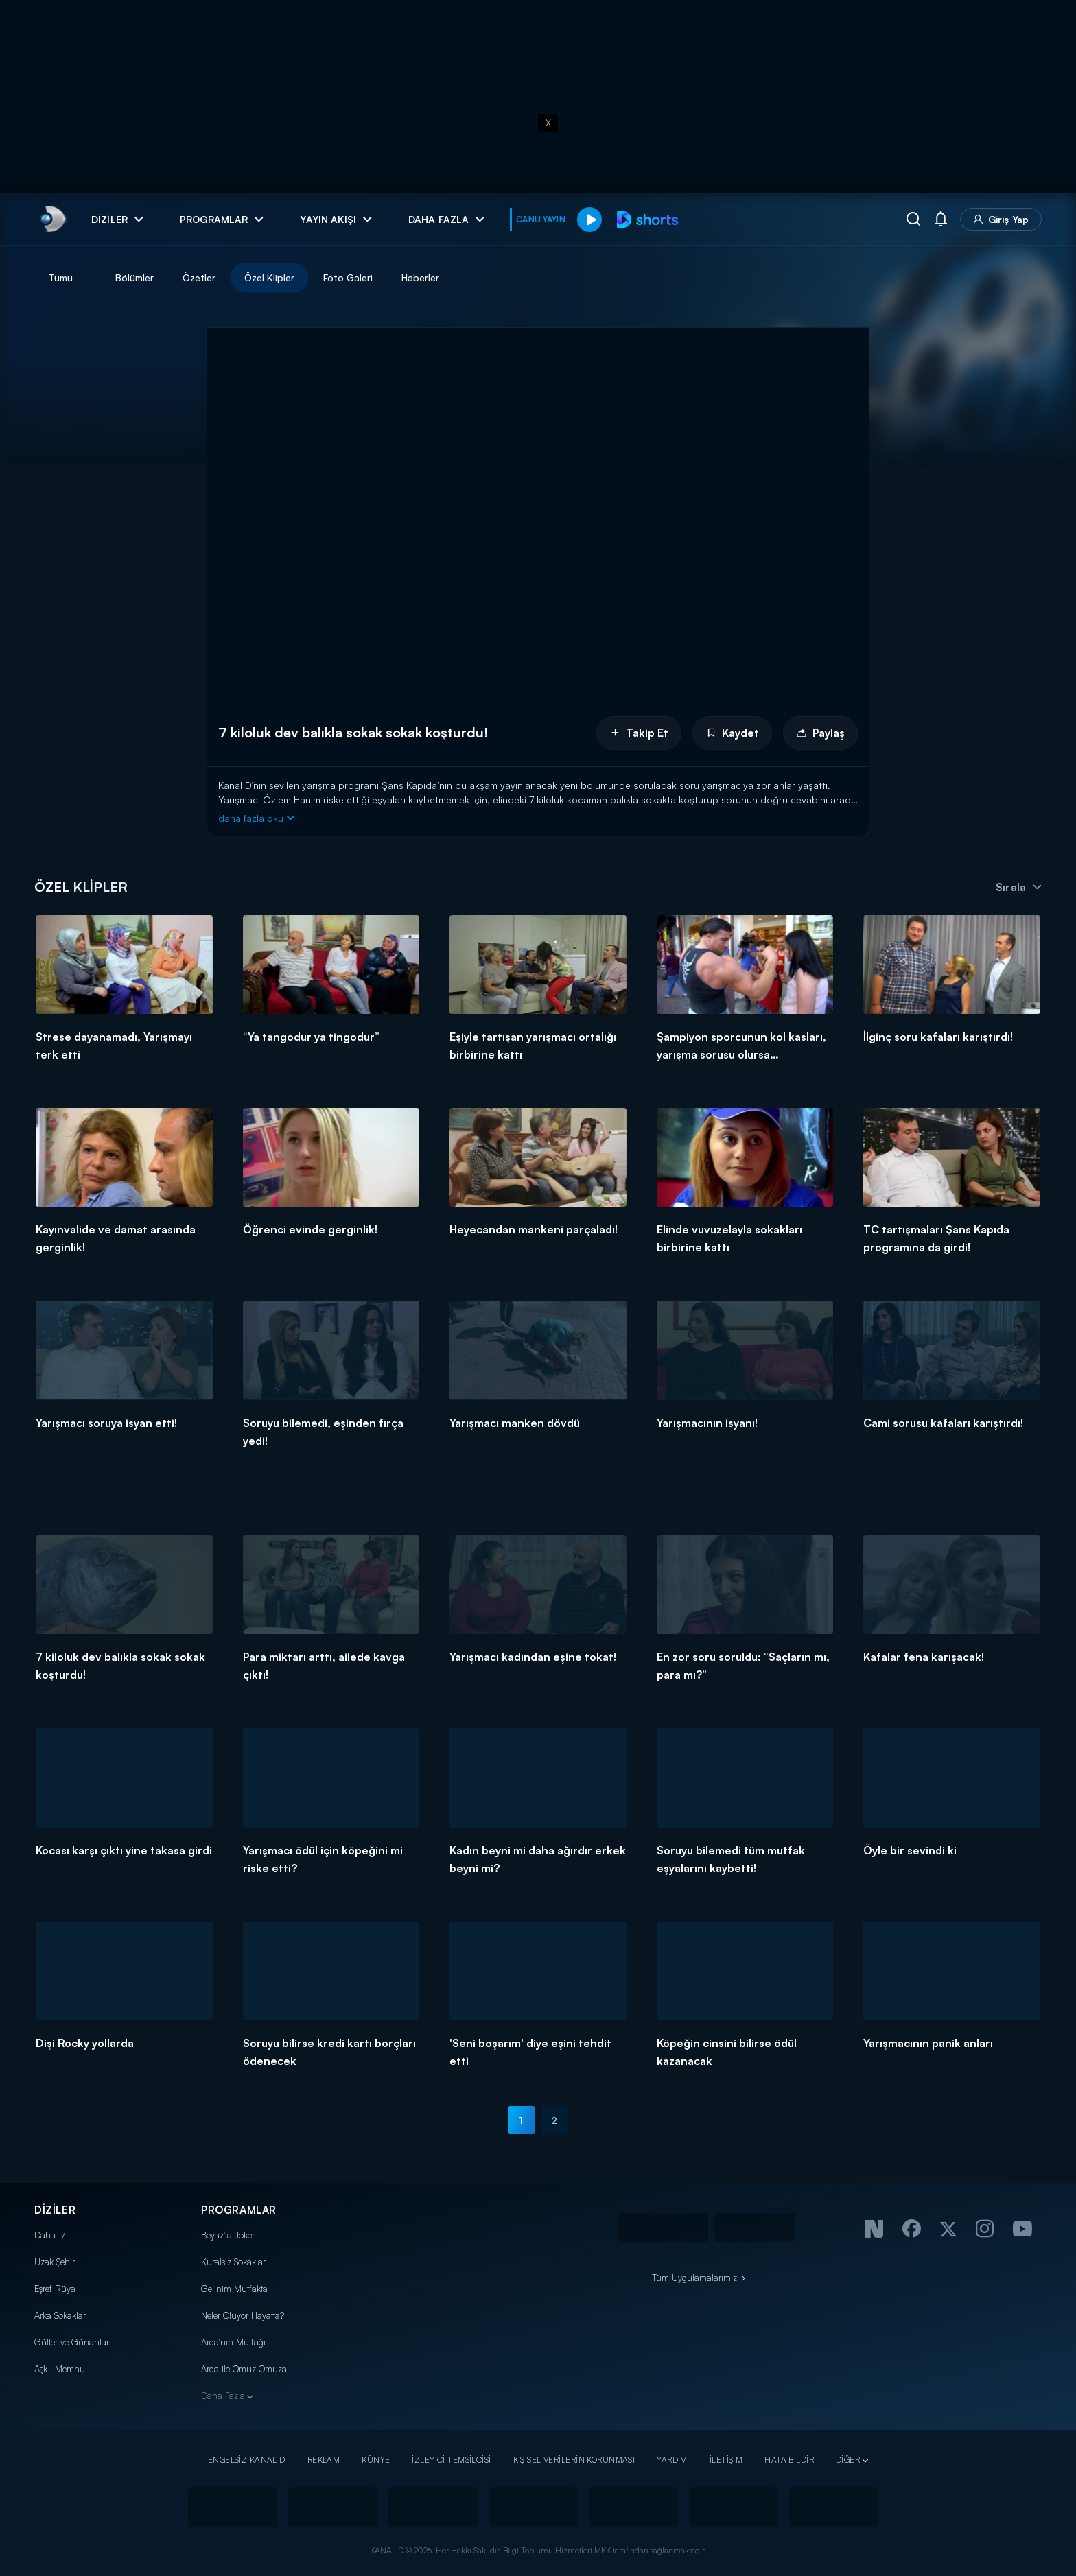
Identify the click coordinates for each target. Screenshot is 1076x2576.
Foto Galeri (348, 277)
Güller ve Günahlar (71, 2342)
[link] (51, 219)
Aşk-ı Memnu (59, 2368)
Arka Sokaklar (60, 2315)
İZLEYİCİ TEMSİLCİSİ (451, 2460)
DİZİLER (54, 2210)
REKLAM (323, 2460)
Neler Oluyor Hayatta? (242, 2315)
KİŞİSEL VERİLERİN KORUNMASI (574, 2460)
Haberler (420, 277)
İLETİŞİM (726, 2460)
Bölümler (134, 277)
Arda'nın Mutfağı (233, 2342)
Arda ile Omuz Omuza (244, 2368)
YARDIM (672, 2460)
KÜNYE (376, 2460)
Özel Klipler (269, 277)
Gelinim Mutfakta (234, 2288)
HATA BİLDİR (789, 2460)
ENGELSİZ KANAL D (246, 2460)
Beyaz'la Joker (228, 2235)
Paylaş (820, 733)
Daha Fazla (223, 2395)
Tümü (61, 277)
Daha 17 (49, 2235)
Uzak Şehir (54, 2261)
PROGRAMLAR (239, 2210)
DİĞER (848, 2460)
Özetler (199, 277)
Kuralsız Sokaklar (233, 2261)
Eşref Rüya (54, 2288)
